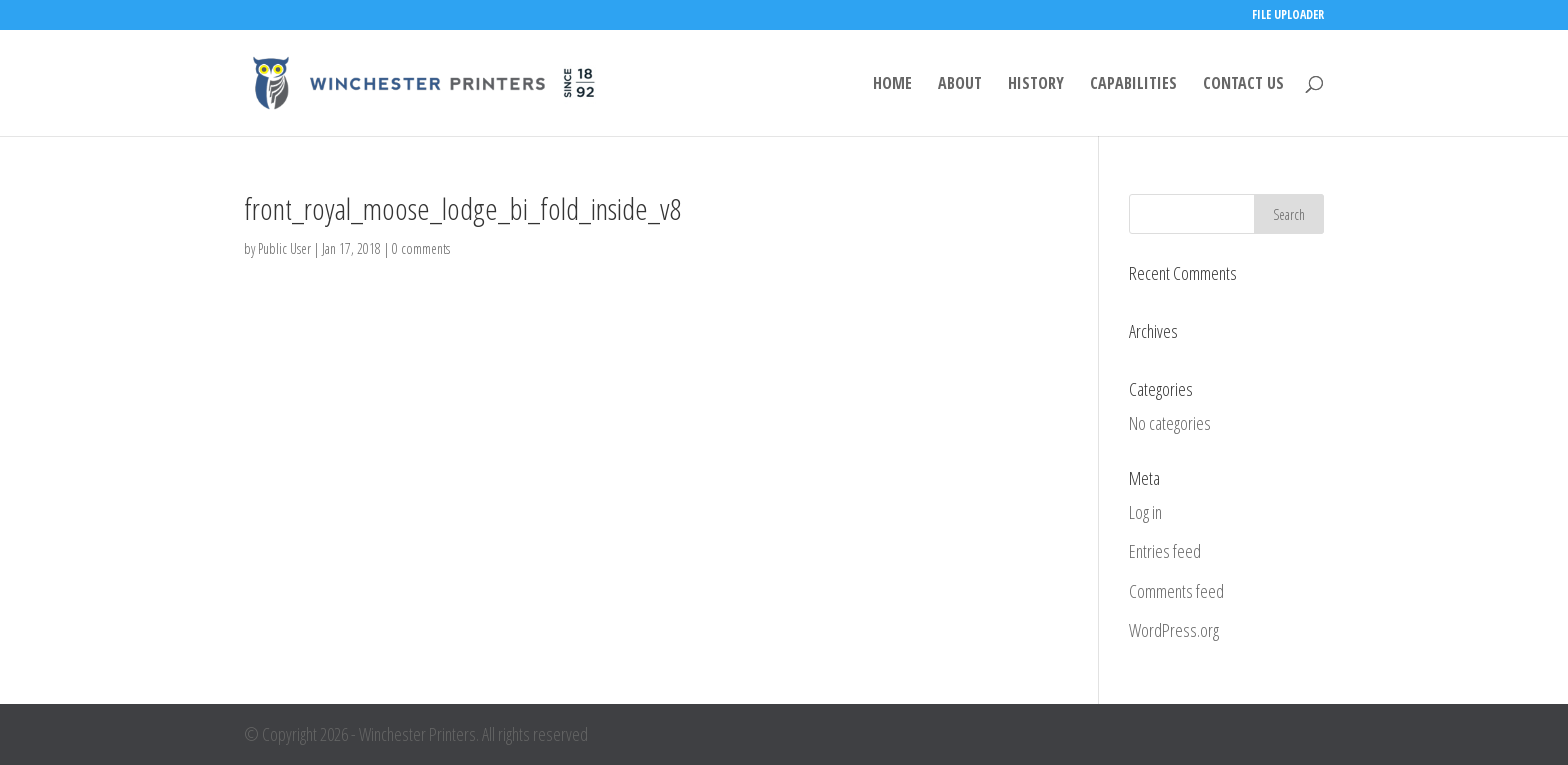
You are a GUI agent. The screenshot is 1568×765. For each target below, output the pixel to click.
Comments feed (1176, 591)
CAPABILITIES (1133, 85)
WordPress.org (1174, 630)
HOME (892, 85)
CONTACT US (1243, 85)
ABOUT (960, 85)
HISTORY (1036, 85)
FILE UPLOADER (1288, 16)
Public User (284, 248)
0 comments (421, 248)
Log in (1145, 512)
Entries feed (1165, 551)
